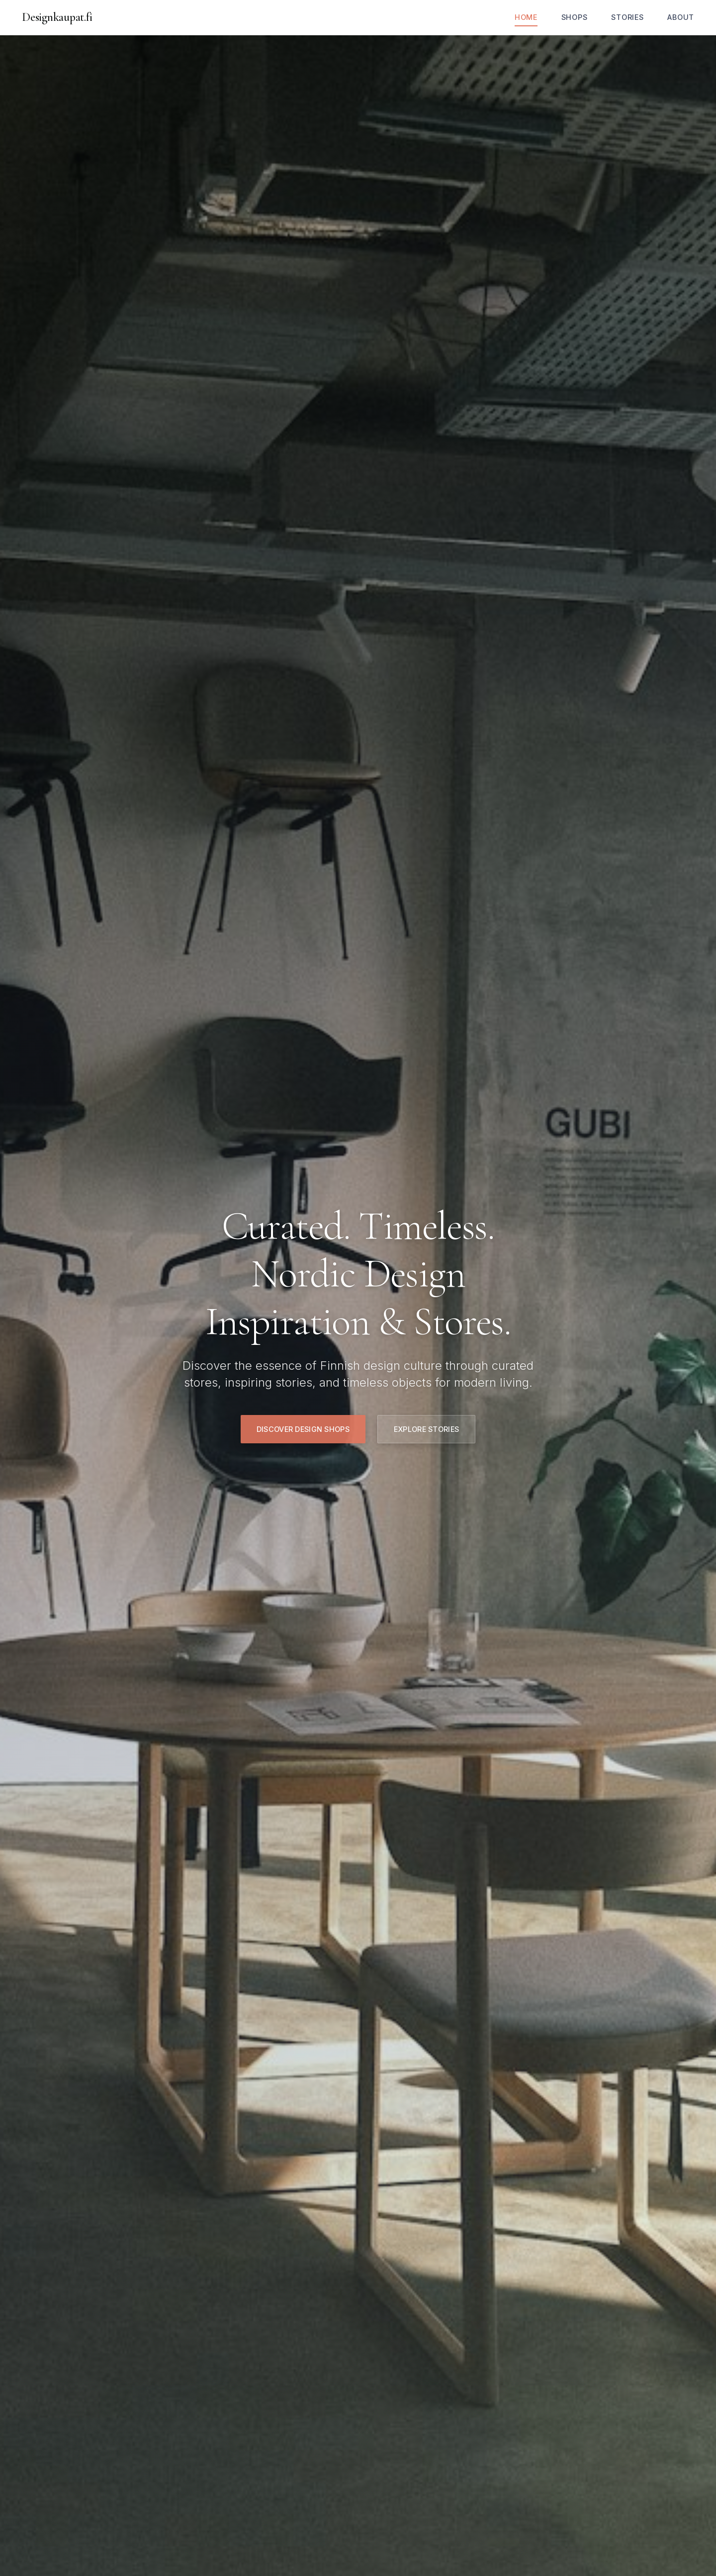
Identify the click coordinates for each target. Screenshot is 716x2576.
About (680, 17)
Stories (627, 17)
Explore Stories (426, 1429)
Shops (574, 17)
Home (526, 17)
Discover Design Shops (303, 1429)
